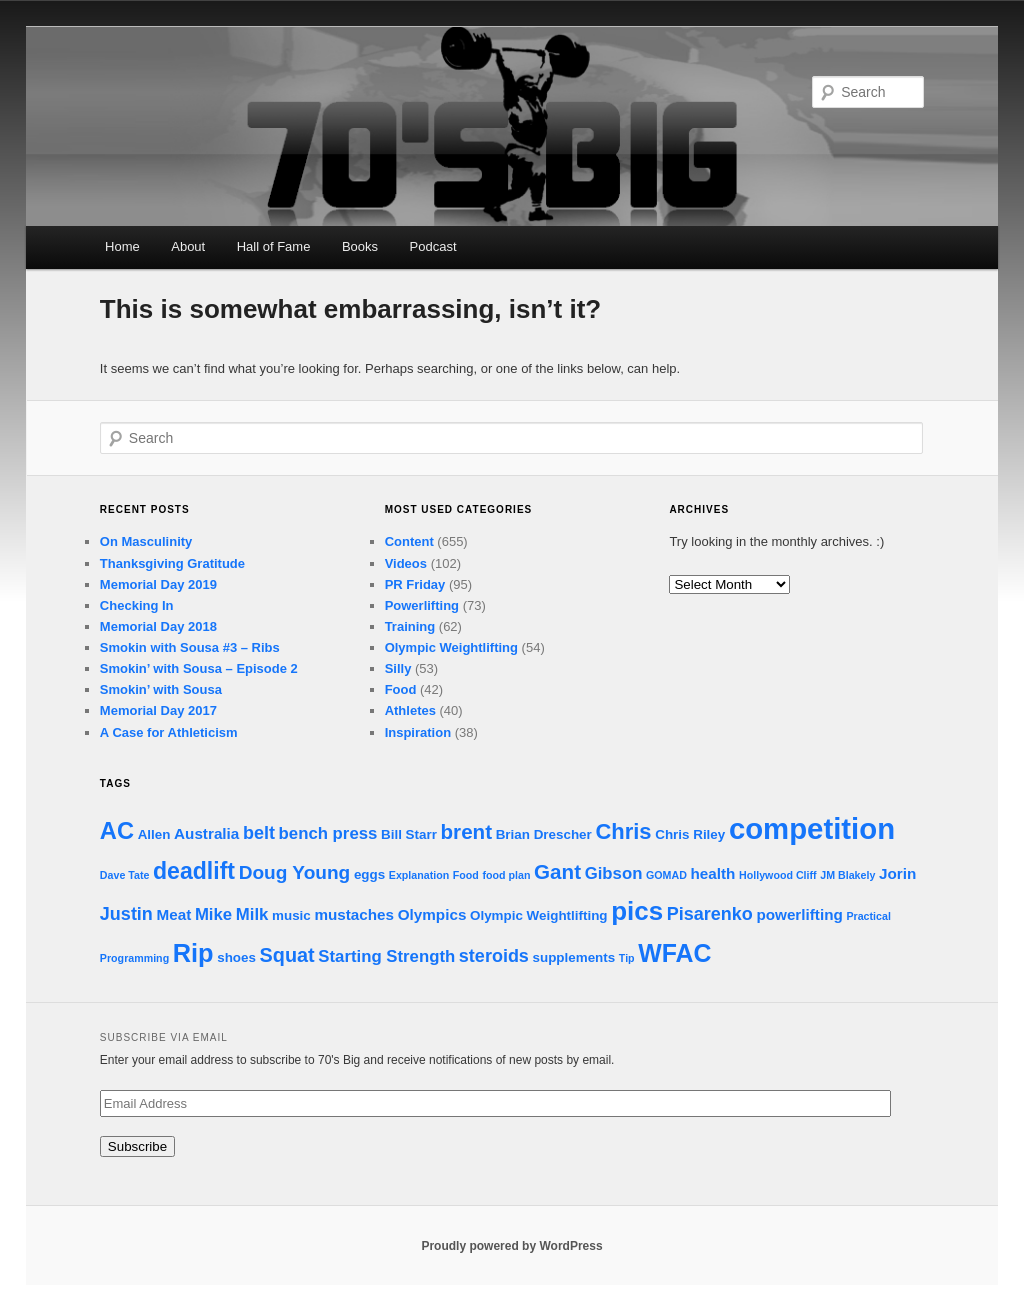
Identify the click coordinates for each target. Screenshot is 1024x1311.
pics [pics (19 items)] (637, 911)
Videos (406, 563)
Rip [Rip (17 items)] (193, 953)
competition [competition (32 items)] (812, 828)
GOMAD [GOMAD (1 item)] (666, 875)
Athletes (410, 710)
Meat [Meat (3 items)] (174, 914)
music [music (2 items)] (291, 915)
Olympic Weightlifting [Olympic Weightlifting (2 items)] (539, 915)
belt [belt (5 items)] (259, 833)
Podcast (433, 246)
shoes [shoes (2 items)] (236, 957)
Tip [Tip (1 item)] (627, 958)
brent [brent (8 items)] (467, 831)
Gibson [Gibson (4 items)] (614, 873)
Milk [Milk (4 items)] (252, 914)
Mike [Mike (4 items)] (213, 914)
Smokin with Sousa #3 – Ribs (190, 647)
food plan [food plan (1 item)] (507, 875)
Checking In (137, 605)
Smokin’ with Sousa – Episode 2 (199, 668)
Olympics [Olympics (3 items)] (432, 914)
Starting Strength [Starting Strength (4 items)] (386, 956)
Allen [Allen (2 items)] (154, 834)
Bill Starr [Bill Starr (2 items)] (409, 834)
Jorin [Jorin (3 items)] (897, 873)
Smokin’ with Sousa (161, 689)
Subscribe (137, 1146)
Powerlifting (422, 605)
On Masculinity (146, 541)
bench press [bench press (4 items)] (328, 833)
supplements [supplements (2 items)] (574, 957)
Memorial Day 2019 (158, 584)
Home (122, 246)
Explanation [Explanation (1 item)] (419, 875)
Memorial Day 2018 (158, 626)
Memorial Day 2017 (158, 710)
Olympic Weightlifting (451, 647)
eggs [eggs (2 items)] (369, 874)
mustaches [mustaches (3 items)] (354, 914)
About (188, 246)
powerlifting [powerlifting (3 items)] (799, 914)
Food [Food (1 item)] (466, 875)
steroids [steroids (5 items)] (494, 956)
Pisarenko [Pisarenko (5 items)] (710, 914)
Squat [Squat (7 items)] (287, 955)
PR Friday (415, 584)
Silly (398, 668)
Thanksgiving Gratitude (172, 563)
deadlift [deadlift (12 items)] (194, 871)
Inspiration (418, 732)
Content (409, 541)
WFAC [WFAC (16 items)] (674, 953)
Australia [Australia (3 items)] (206, 833)
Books (360, 246)
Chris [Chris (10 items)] (623, 831)
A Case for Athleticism (169, 732)
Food (401, 689)
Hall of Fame (274, 246)
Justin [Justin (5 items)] (126, 914)
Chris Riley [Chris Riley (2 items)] (690, 834)
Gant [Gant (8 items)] (557, 871)
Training (410, 626)
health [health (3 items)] (713, 873)
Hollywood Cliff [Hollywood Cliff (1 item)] (778, 875)
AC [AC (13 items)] (117, 831)
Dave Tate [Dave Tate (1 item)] (125, 875)
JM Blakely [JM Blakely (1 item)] (847, 875)
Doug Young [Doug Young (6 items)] (295, 872)
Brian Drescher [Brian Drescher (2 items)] (544, 834)
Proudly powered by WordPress (511, 1246)
